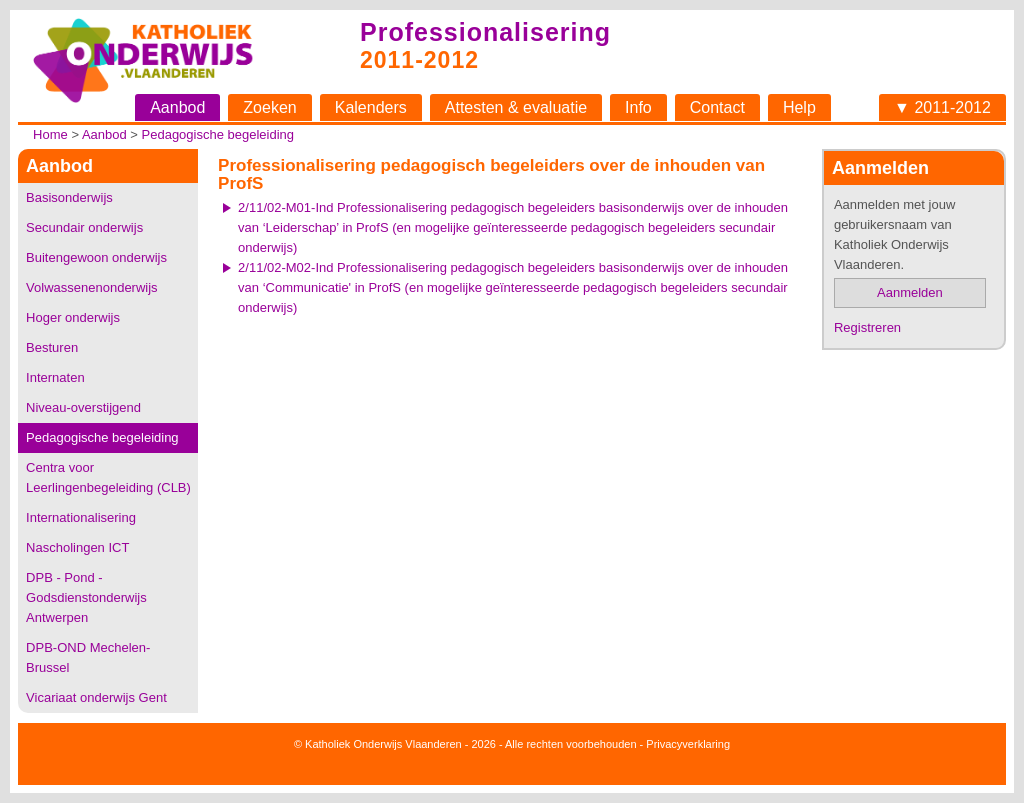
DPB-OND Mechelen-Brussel (88, 657)
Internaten (55, 377)
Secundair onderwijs (84, 227)
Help (799, 107)
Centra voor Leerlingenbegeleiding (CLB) (108, 477)
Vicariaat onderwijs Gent (96, 697)
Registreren (867, 327)
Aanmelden (910, 292)
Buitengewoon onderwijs (96, 257)
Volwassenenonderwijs (92, 287)
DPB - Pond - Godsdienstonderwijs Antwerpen (86, 597)
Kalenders (371, 107)
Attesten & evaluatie (516, 107)
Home (50, 134)
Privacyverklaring (688, 744)
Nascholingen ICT (77, 547)
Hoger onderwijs (73, 317)
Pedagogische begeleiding (218, 134)
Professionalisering (485, 32)
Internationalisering (81, 517)
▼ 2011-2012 (942, 107)
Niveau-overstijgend (83, 407)
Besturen (52, 347)
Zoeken (269, 107)
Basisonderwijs (69, 197)
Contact (717, 107)
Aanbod (177, 107)
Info (638, 107)
